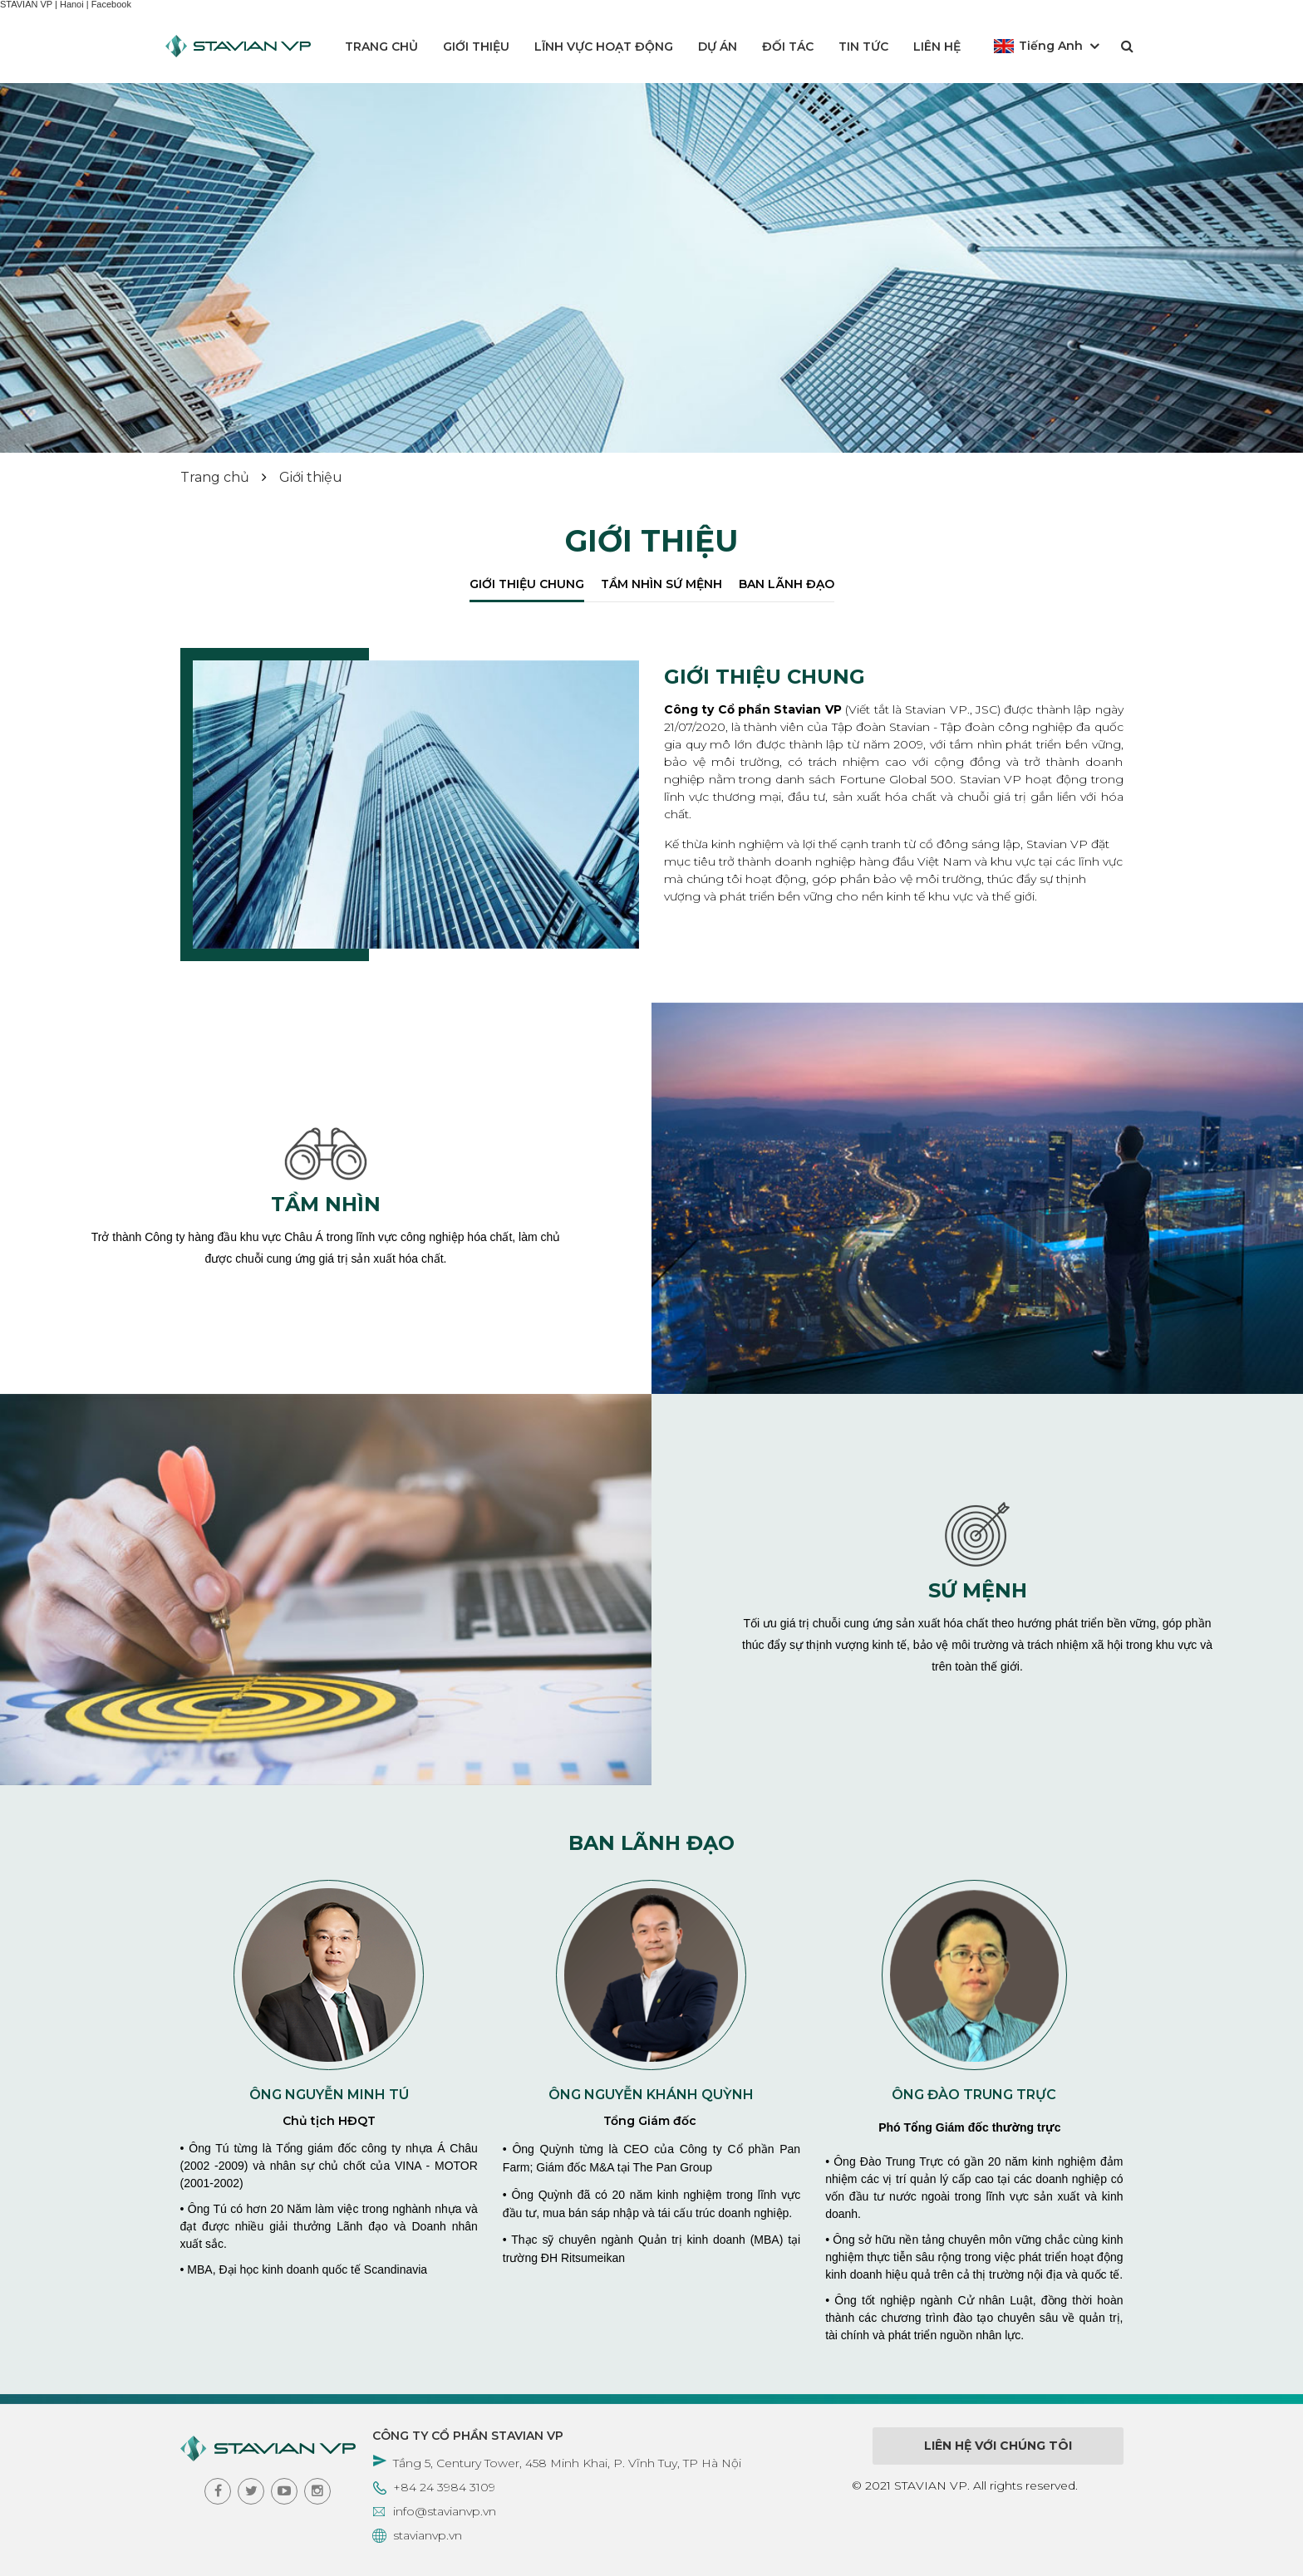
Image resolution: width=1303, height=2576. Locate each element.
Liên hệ (937, 46)
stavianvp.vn (427, 2535)
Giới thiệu (476, 46)
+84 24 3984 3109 (444, 2487)
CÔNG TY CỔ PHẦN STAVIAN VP (467, 2435)
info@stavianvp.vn (444, 2511)
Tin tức (863, 46)
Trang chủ (381, 46)
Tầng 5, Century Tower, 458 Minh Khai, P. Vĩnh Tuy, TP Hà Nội (567, 2463)
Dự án (717, 46)
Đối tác (788, 46)
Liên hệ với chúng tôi (998, 2445)
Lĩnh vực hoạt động (603, 46)
